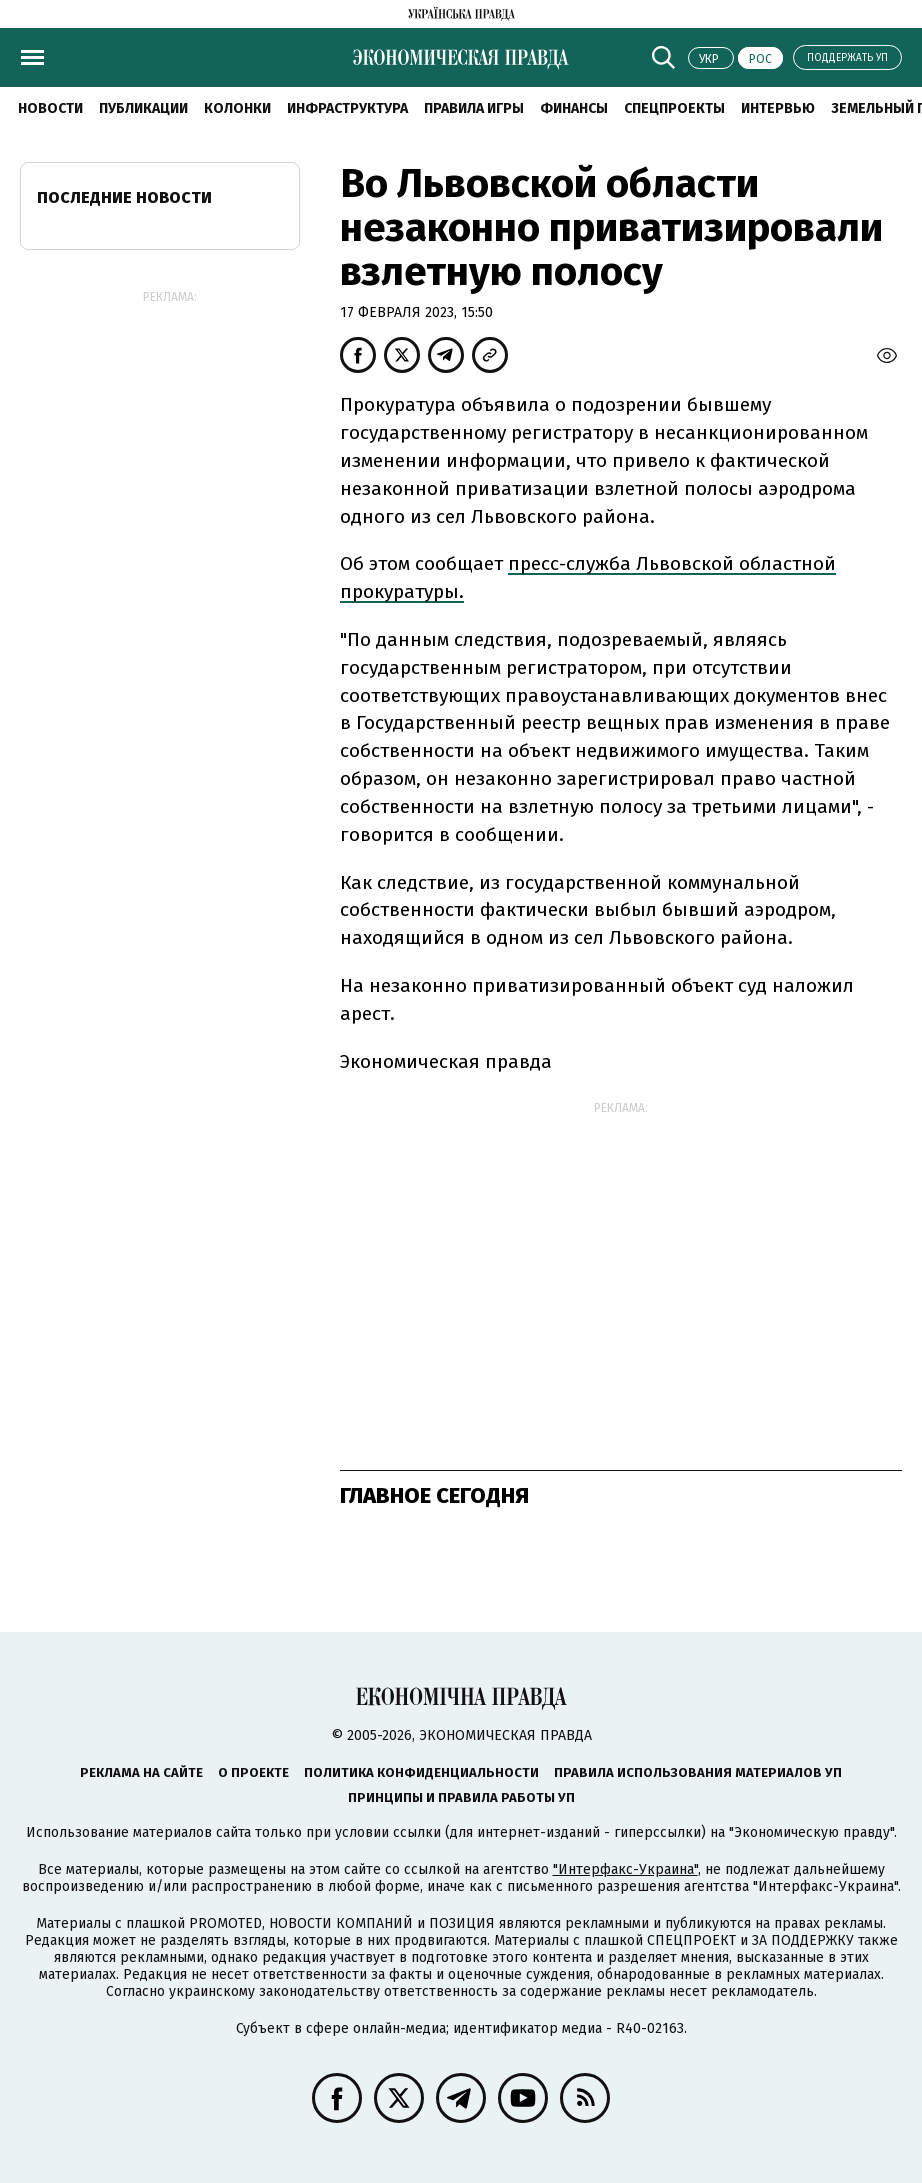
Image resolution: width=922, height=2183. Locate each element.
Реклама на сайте (141, 1772)
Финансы (574, 108)
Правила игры (474, 108)
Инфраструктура (347, 108)
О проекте (253, 1772)
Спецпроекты (674, 108)
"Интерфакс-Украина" (625, 1869)
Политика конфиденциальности (421, 1772)
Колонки (237, 108)
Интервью (778, 108)
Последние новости (124, 197)
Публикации (143, 108)
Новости (50, 108)
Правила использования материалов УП (698, 1772)
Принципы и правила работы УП (461, 1797)
